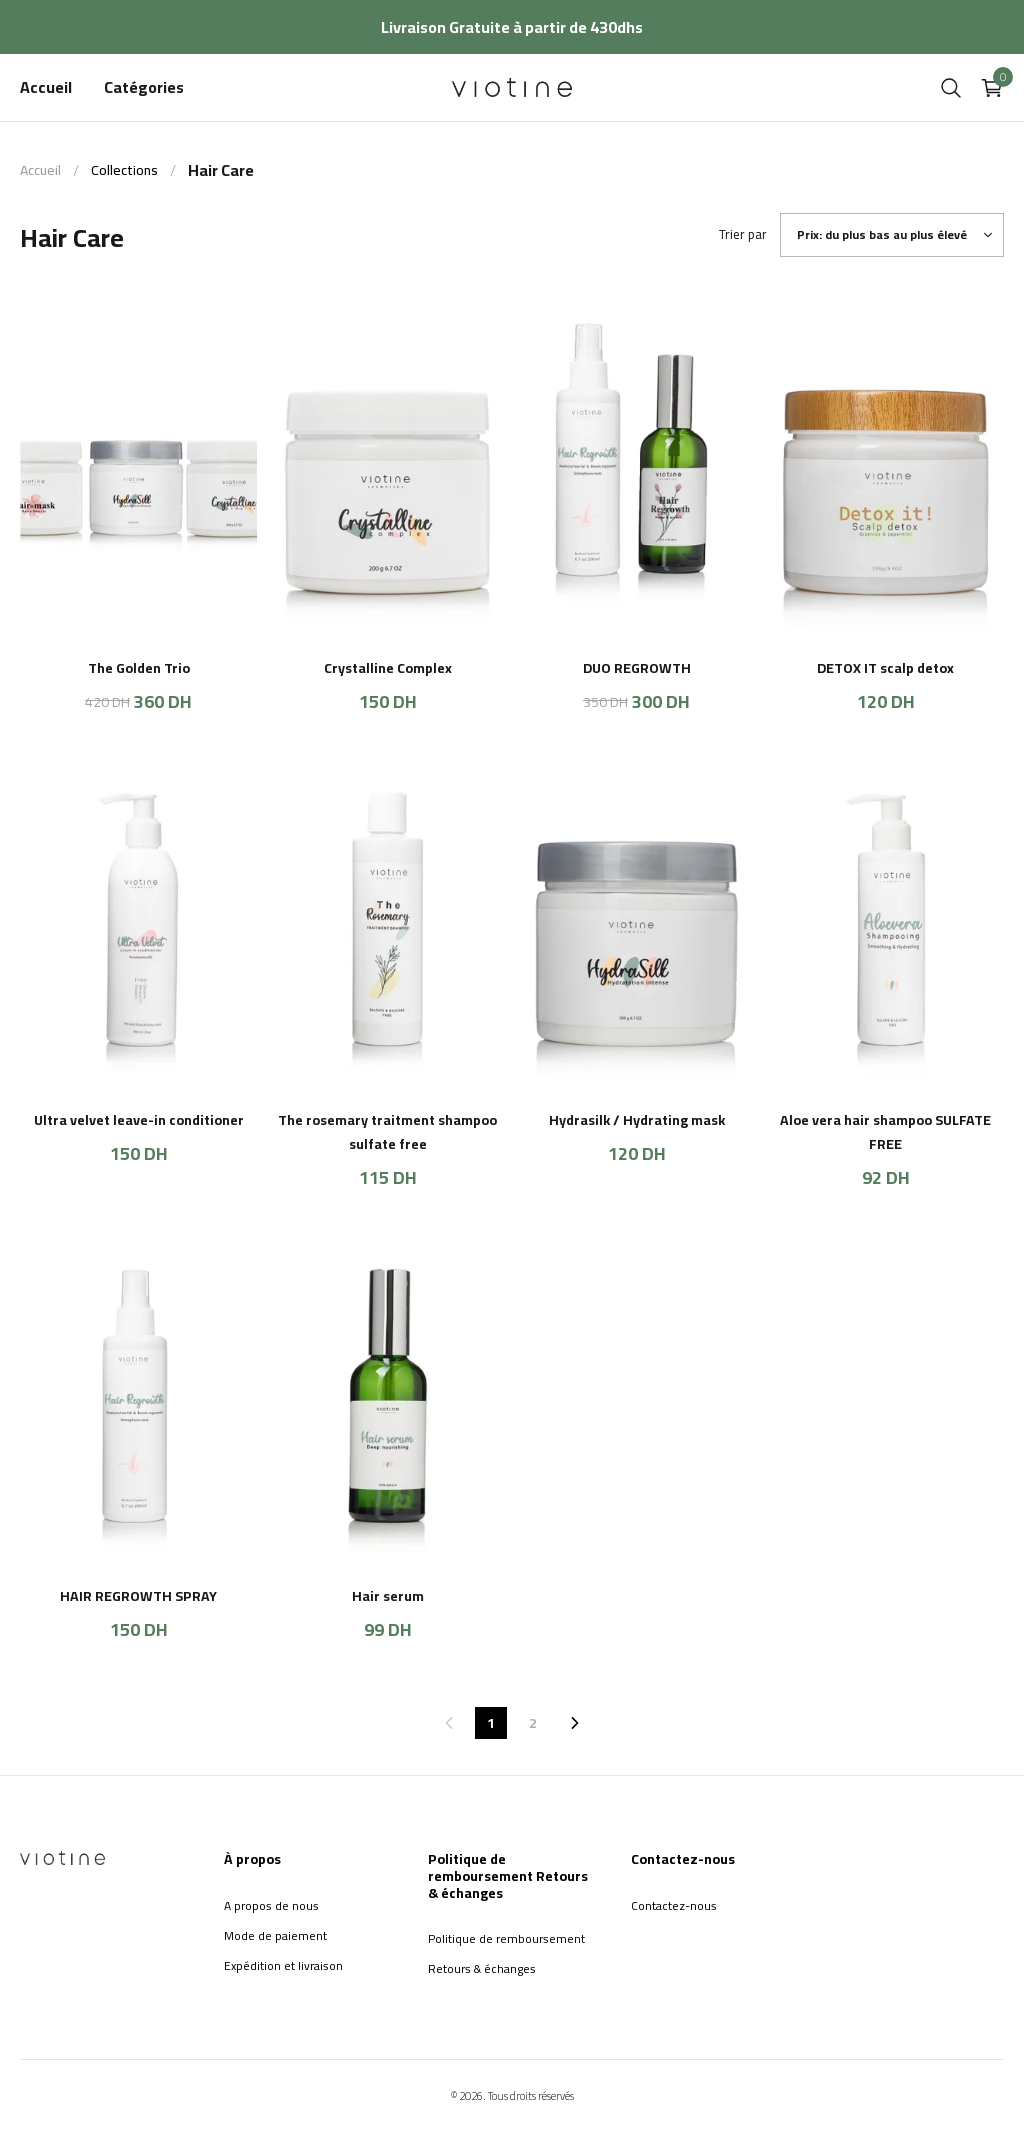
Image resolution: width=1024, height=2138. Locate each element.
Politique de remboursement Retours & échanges (506, 1953)
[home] (512, 87)
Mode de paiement (275, 1935)
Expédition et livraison (283, 1965)
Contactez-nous (674, 1905)
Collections (124, 170)
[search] (951, 88)
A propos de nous (271, 1905)
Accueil (46, 87)
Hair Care (221, 170)
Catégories (144, 87)
